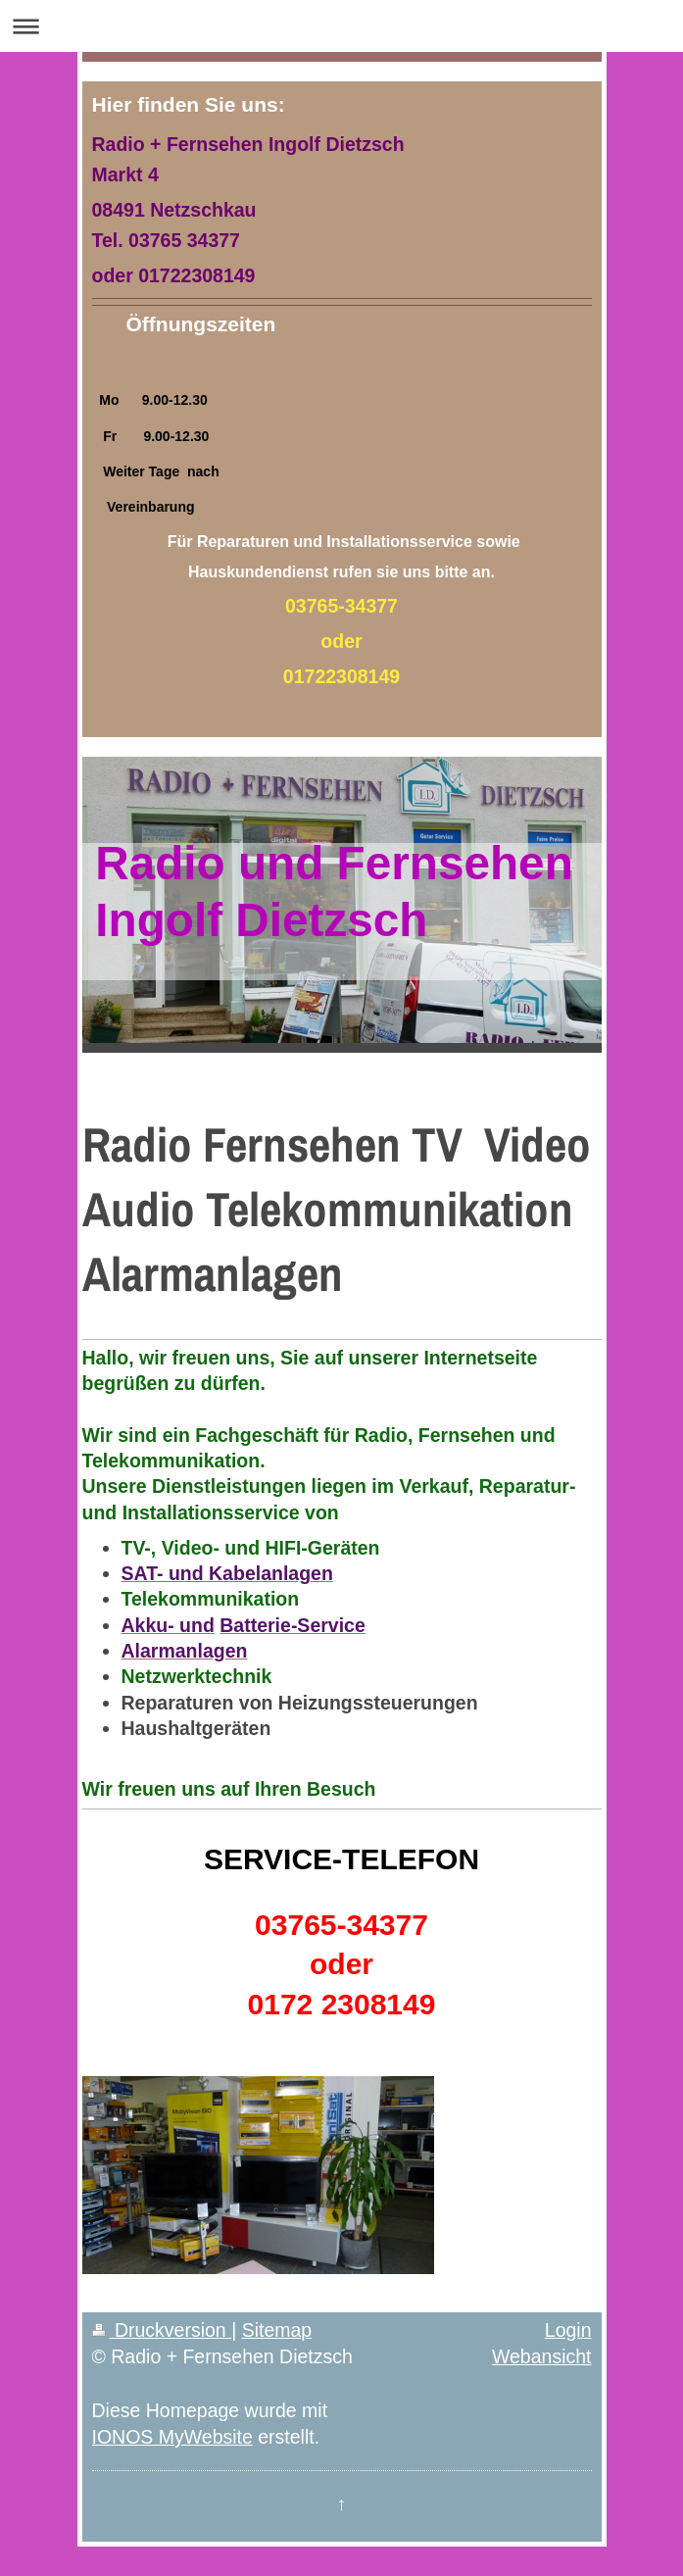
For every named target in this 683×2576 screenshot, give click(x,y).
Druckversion (162, 2330)
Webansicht (542, 2356)
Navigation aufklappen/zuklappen (341, 26)
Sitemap (277, 2330)
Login (568, 2330)
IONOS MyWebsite (172, 2437)
